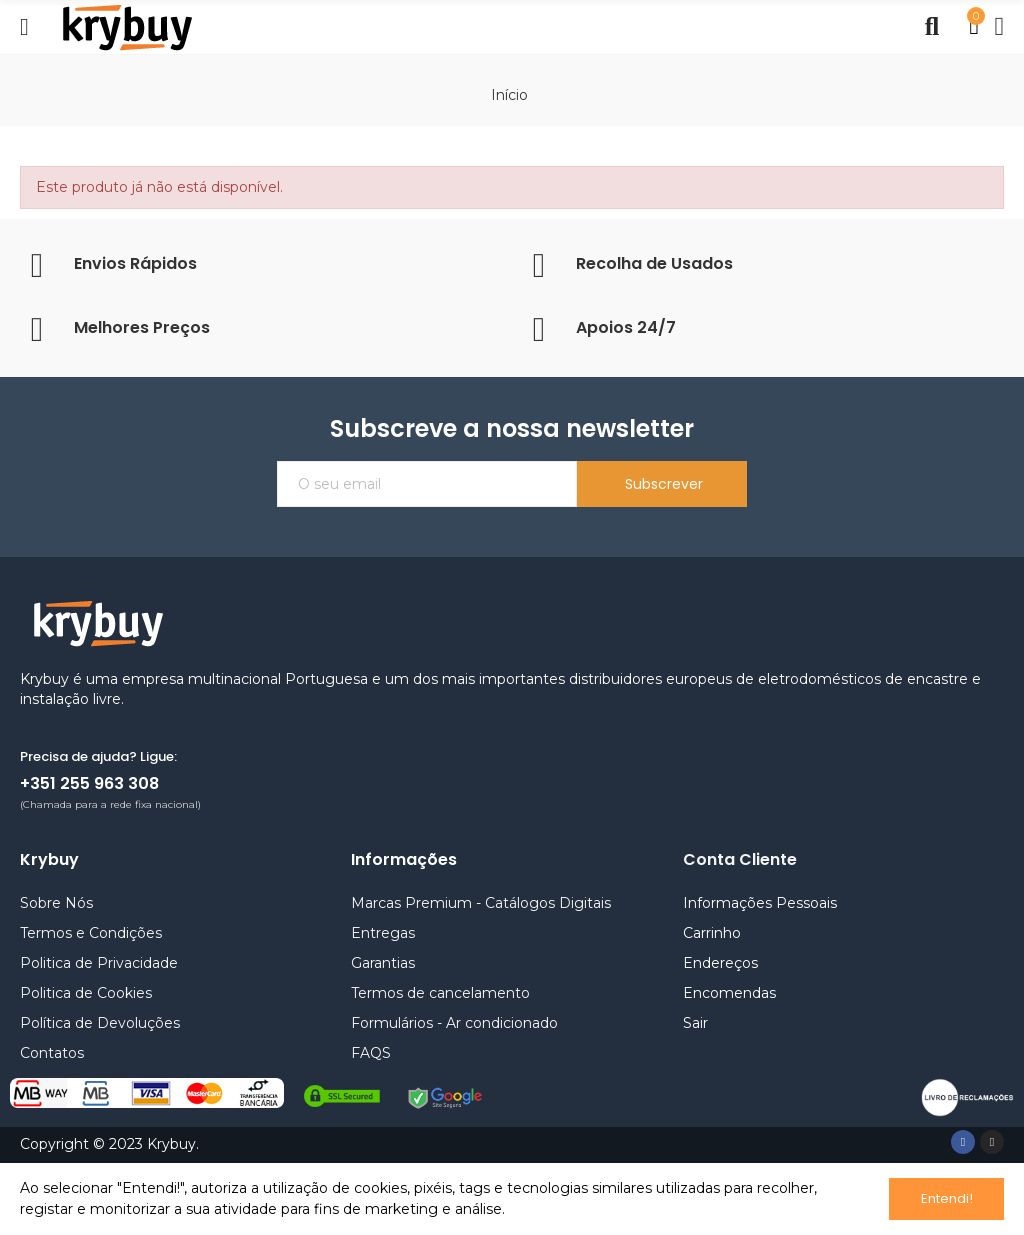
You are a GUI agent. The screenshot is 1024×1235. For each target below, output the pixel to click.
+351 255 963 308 (89, 783)
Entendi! (947, 1198)
